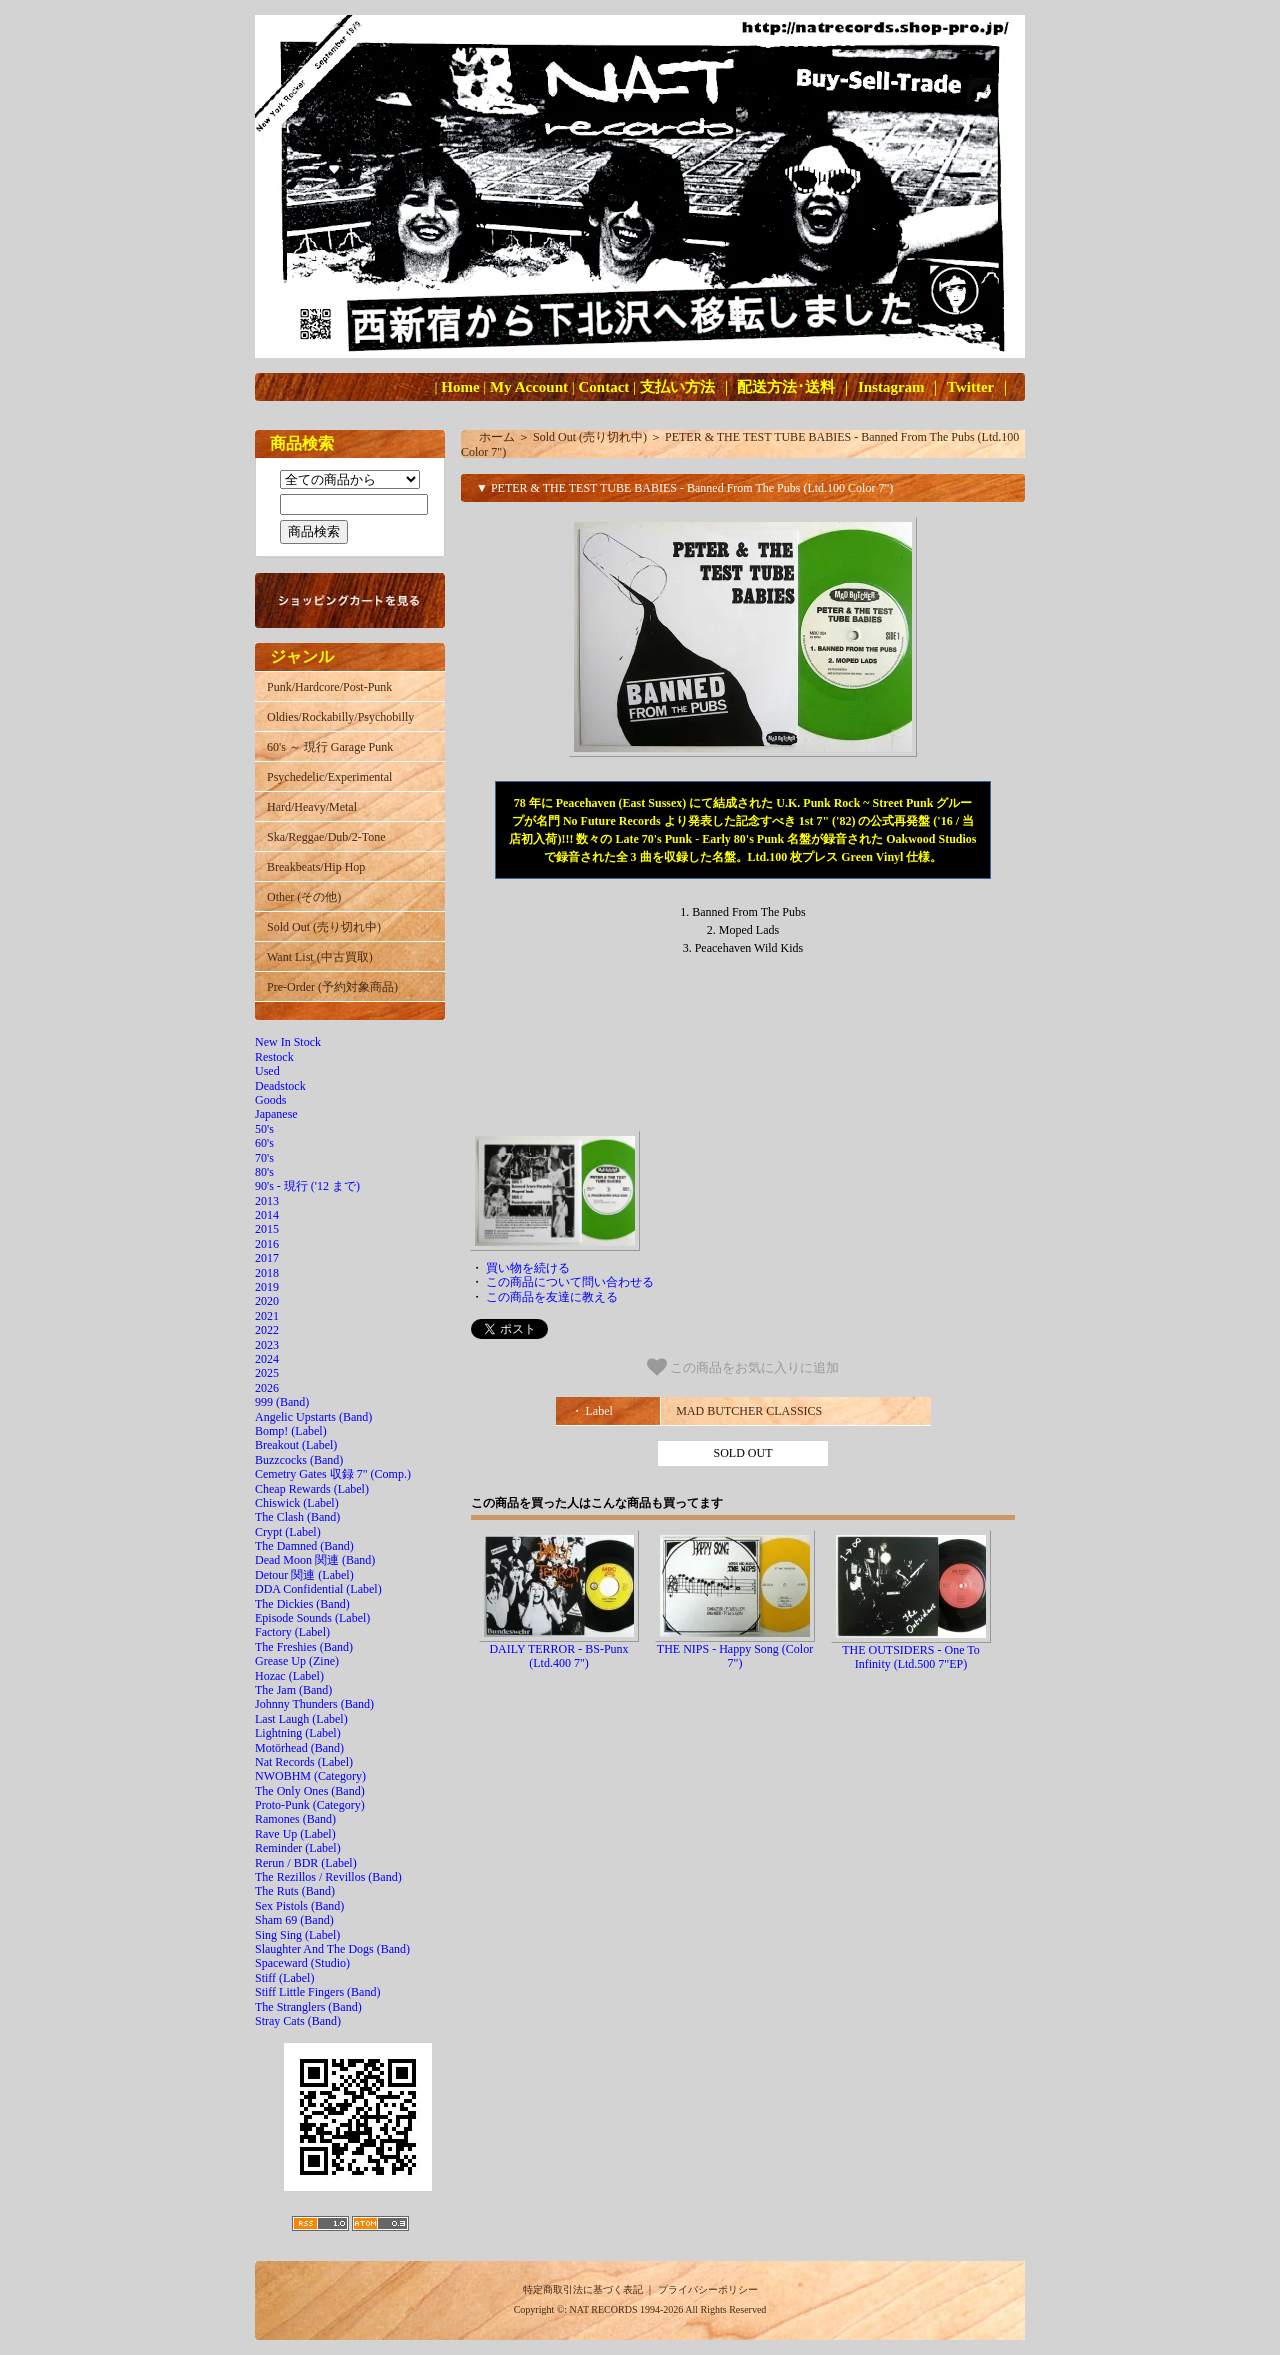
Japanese (276, 1114)
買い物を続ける (528, 1268)
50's (264, 1129)
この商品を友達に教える (552, 1297)
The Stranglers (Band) (308, 2007)
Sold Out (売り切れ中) (324, 927)
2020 (267, 1301)
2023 (267, 1345)
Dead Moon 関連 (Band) (315, 1560)
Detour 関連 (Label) (304, 1575)
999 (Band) (282, 1402)
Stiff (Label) (284, 1978)
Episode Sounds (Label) (312, 1618)
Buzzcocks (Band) (299, 1460)
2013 (267, 1201)
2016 (267, 1244)
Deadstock (280, 1086)
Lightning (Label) (298, 1733)
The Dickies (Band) (302, 1604)
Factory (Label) (292, 1632)
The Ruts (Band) (295, 1891)
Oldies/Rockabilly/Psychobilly (340, 717)
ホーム (497, 437)
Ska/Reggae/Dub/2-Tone (326, 837)
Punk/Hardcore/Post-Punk (329, 687)
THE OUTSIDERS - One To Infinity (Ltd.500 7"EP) (911, 1657)
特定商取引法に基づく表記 (583, 2289)
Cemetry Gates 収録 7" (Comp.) (333, 1474)
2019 (267, 1287)
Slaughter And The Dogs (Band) (332, 1949)
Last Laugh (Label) (301, 1719)
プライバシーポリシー (708, 2289)
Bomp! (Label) (291, 1431)
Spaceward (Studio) (302, 1963)
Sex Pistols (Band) (299, 1906)
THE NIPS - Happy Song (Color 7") (735, 1656)
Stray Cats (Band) (298, 2021)
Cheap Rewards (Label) (312, 1489)
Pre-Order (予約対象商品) (332, 987)
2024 (267, 1359)
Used (267, 1071)
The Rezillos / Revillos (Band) (328, 1877)
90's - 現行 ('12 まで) (307, 1186)
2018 (267, 1273)
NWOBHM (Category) (310, 1776)
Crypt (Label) (288, 1532)
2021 (267, 1316)
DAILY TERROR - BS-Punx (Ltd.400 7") (558, 1656)
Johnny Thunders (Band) (314, 1704)
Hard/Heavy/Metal (312, 807)
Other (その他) (304, 897)
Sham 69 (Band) (294, 1920)
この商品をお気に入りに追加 (743, 1367)
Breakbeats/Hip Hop (316, 867)
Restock (274, 1057)
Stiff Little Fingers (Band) (317, 1992)
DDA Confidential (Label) (318, 1589)
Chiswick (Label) (297, 1503)
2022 (267, 1330)
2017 (267, 1258)
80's (264, 1172)
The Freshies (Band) (304, 1647)
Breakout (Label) (296, 1445)
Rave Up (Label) (295, 1834)
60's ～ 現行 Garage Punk (330, 747)
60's (264, 1143)
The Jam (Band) (293, 1690)
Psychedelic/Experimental (329, 777)
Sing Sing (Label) (297, 1935)
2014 (267, 1215)
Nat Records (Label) (304, 1762)
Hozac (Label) (289, 1676)
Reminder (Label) (298, 1848)
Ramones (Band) (295, 1819)
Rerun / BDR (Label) (306, 1863)
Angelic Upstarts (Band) (313, 1417)
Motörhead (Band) (299, 1748)
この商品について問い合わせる (570, 1282)
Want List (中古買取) (320, 957)
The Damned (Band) (304, 1546)
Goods (270, 1100)
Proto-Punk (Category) (310, 1805)
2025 (267, 1373)
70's (264, 1158)
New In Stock (288, 1042)
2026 (267, 1388)
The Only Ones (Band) (310, 1791)
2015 (267, 1229)
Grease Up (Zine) (297, 1661)
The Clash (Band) (297, 1517)
